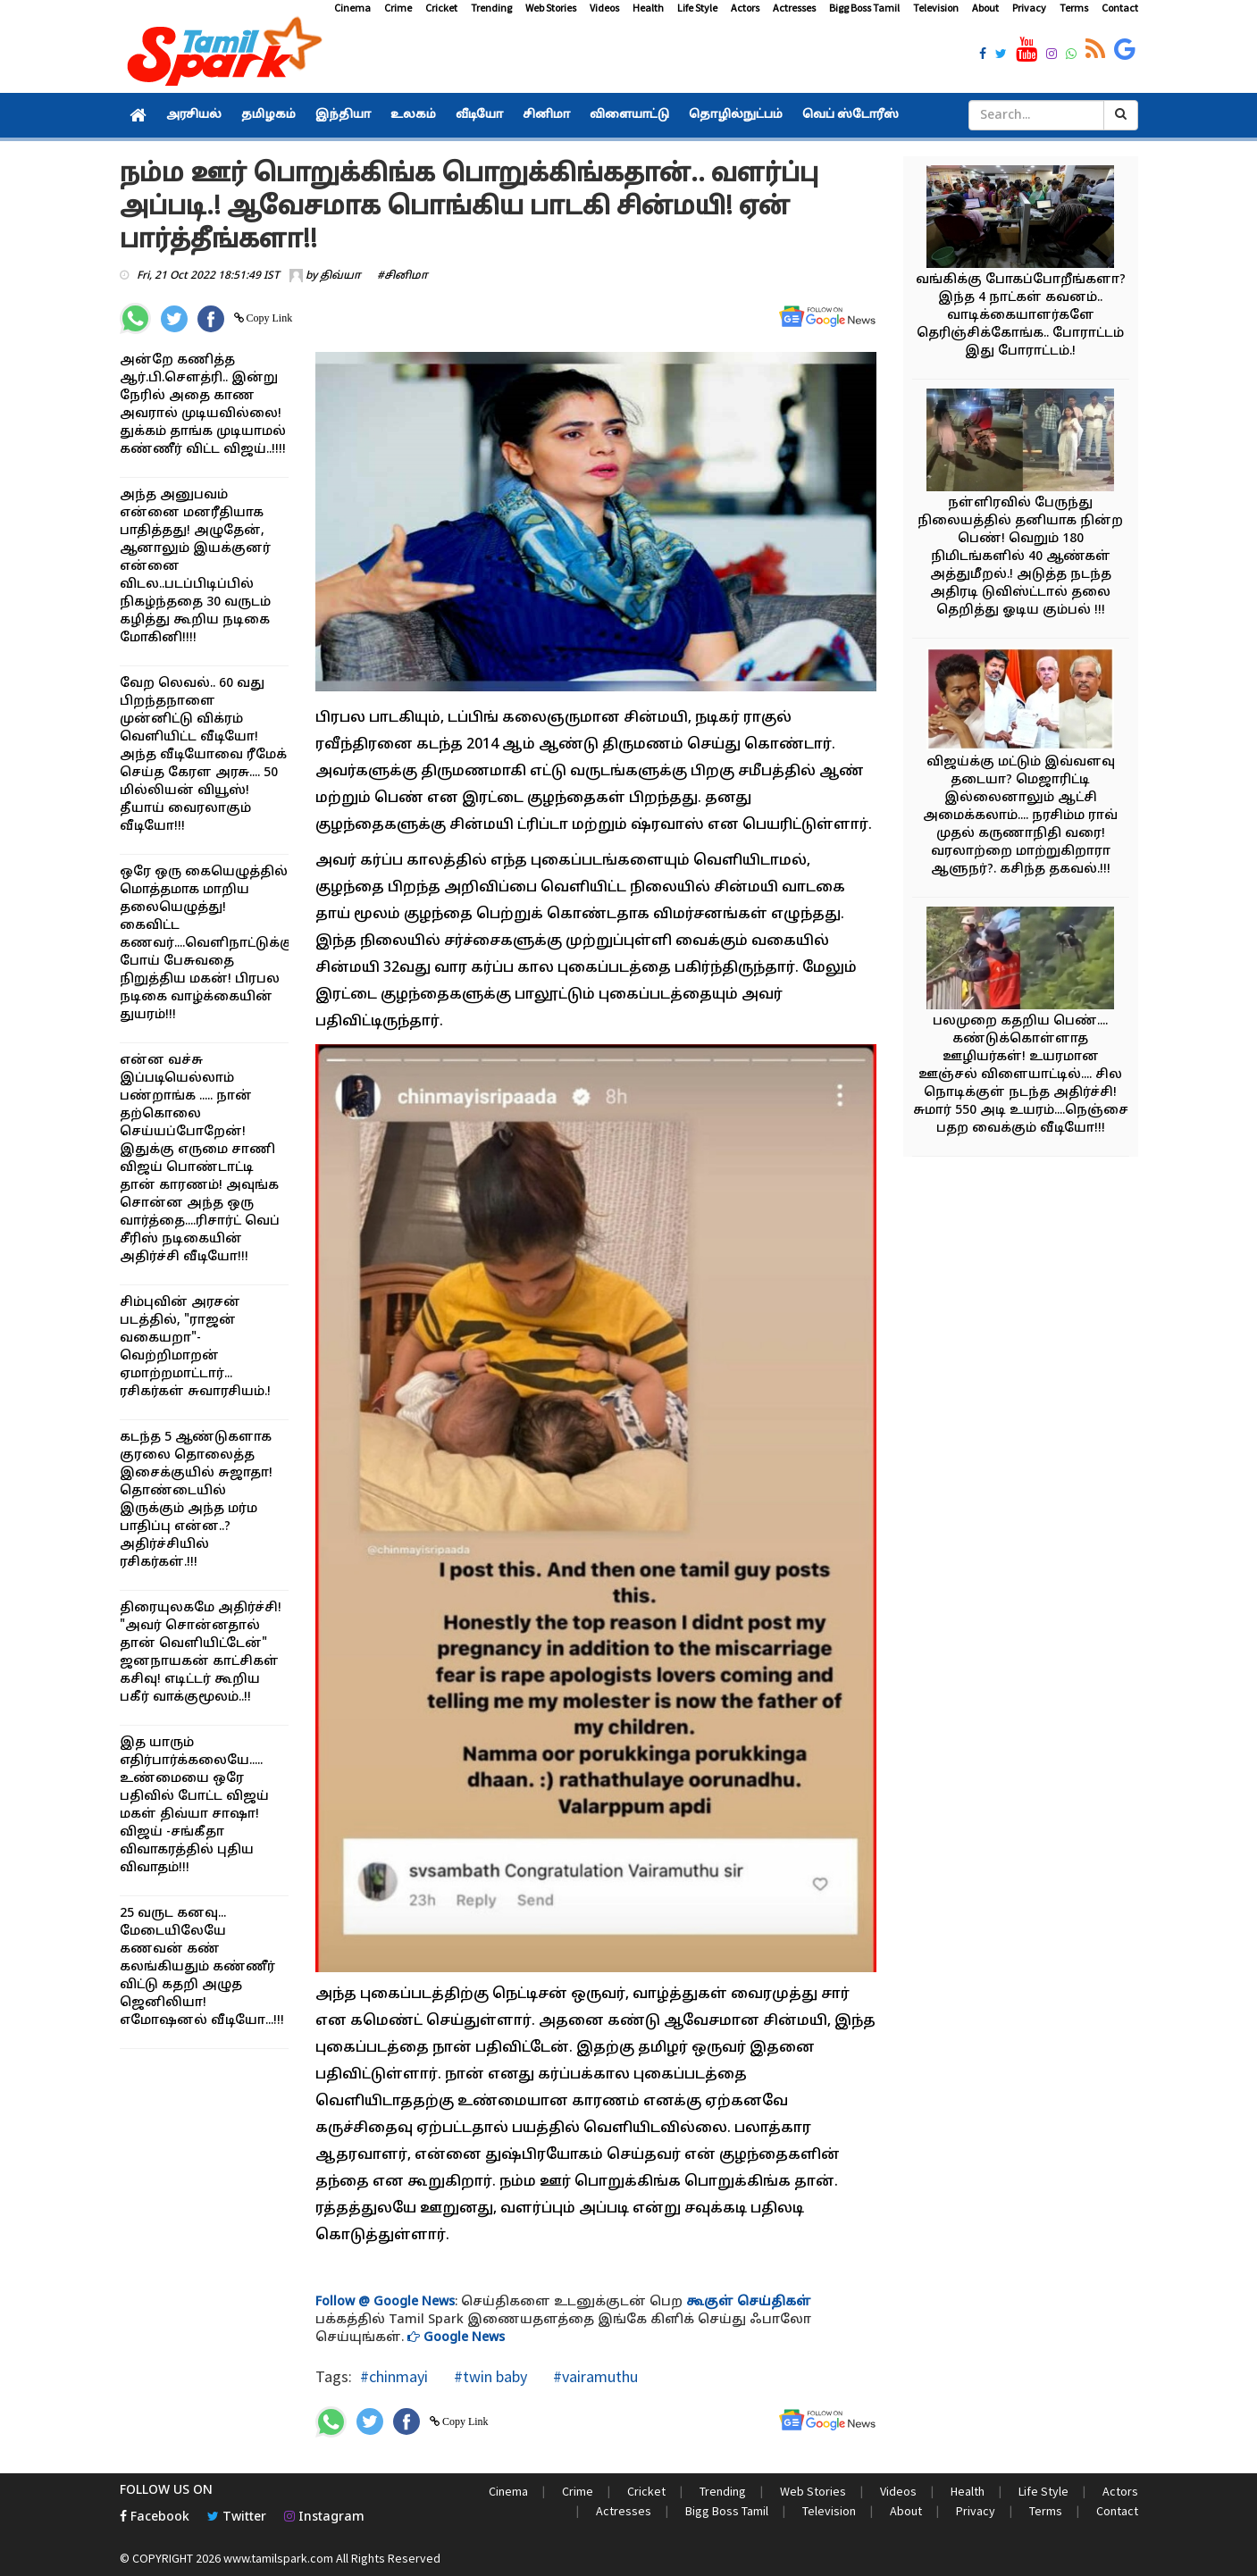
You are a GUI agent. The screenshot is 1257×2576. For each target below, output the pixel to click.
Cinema (352, 7)
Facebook (154, 2517)
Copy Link (268, 318)
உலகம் (413, 115)
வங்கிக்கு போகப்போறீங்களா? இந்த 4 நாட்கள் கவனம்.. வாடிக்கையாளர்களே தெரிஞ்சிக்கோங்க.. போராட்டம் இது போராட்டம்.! (1021, 315)
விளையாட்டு (629, 115)
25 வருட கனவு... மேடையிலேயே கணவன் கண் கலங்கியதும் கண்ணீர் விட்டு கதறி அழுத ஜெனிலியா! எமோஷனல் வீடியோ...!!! (202, 1967)
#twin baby (488, 2376)
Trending (491, 7)
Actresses (794, 7)
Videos (604, 7)
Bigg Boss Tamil (864, 7)
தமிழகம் (268, 115)
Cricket (441, 7)
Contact (1120, 7)
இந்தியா (343, 115)
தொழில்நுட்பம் (736, 115)
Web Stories (550, 7)
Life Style (697, 7)
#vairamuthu (593, 2376)
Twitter (236, 2517)
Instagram (324, 2517)
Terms (1074, 7)
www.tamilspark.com (278, 2558)
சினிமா (546, 115)
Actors (745, 7)
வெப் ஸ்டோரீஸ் (850, 115)
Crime (398, 7)
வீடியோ (479, 115)
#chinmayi (394, 2376)
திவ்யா (340, 276)
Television (936, 7)
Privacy (1029, 7)
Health (648, 7)
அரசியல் (194, 115)
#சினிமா (402, 276)
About (985, 7)
